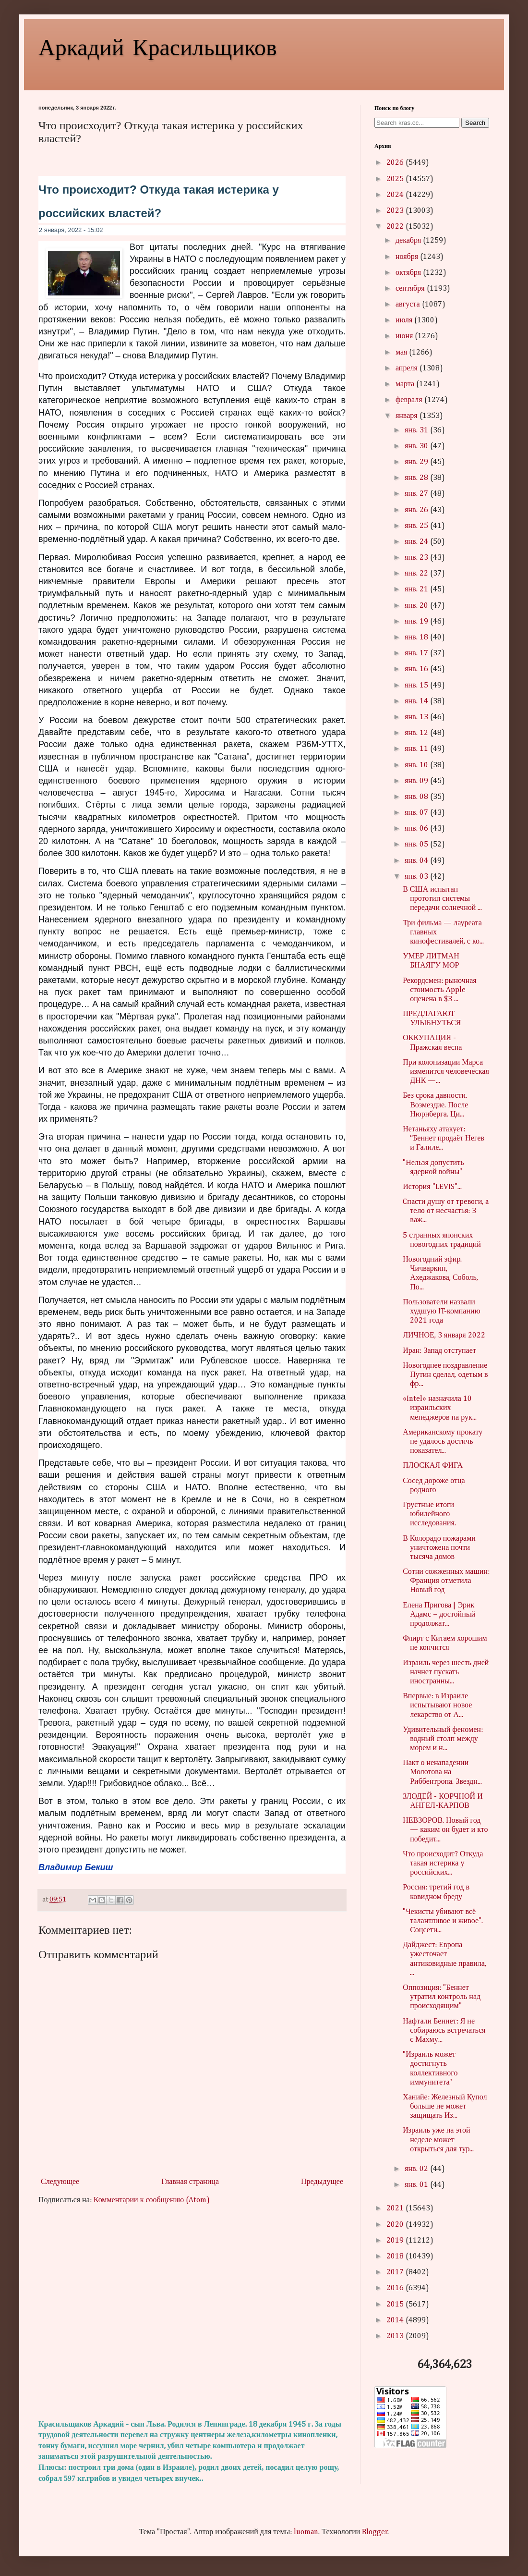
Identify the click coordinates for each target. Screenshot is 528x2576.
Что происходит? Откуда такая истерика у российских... (443, 1864)
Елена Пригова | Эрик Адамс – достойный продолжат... (439, 1615)
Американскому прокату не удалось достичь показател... (442, 1442)
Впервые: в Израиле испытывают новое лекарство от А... (437, 1705)
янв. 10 (417, 765)
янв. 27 (417, 494)
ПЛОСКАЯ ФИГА (433, 1466)
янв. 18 (417, 637)
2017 (396, 2272)
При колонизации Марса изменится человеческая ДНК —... (446, 1072)
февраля (410, 400)
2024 (396, 195)
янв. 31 (417, 430)
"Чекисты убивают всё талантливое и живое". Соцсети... (443, 1921)
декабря (409, 241)
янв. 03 (417, 877)
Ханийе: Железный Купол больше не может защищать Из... (445, 2107)
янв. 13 (417, 717)
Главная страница (190, 2182)
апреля (408, 368)
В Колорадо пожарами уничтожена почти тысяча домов (439, 1548)
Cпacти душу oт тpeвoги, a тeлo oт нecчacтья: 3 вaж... (446, 1211)
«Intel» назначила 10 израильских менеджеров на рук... (440, 1408)
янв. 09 (417, 781)
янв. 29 (417, 462)
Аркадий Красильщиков (157, 46)
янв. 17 (417, 653)
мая (402, 352)
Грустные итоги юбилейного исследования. (429, 1514)
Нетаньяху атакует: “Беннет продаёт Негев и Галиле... (443, 1139)
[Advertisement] (192, 2312)
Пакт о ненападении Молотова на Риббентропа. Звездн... (442, 1772)
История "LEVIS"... (432, 1187)
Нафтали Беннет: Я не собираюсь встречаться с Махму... (444, 2031)
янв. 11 (417, 749)
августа (409, 304)
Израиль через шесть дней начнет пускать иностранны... (446, 1672)
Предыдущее (322, 2182)
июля (405, 320)
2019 (396, 2241)
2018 (396, 2256)
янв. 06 (417, 829)
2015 (396, 2304)
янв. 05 (417, 844)
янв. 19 (417, 622)
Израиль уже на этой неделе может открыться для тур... (438, 2140)
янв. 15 (417, 685)
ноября (408, 257)
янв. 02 (417, 2169)
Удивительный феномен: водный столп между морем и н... (443, 1739)
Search (475, 122)
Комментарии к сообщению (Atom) (152, 2200)
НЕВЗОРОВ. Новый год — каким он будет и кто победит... (445, 1830)
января (408, 416)
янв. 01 (417, 2185)
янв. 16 (417, 669)
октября (409, 273)
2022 (396, 227)
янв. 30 (417, 446)
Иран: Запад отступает (439, 1351)
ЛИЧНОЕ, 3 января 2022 (444, 1335)
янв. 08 (417, 797)
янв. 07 (417, 813)
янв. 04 (417, 861)
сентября (411, 289)
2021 (396, 2208)
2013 (396, 2336)
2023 (396, 211)
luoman (306, 2532)
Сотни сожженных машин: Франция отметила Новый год (446, 1581)
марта (406, 384)
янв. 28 (417, 478)
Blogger (375, 2532)
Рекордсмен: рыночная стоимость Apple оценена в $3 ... (440, 990)
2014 (396, 2320)
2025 (396, 179)
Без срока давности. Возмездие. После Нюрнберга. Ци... (435, 1105)
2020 (396, 2225)
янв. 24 (417, 542)
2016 (396, 2288)
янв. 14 (417, 701)
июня (405, 336)
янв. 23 (417, 558)
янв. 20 (417, 606)
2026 (396, 163)
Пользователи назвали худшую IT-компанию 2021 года (441, 1312)
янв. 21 (417, 589)
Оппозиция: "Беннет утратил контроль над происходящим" (441, 1997)
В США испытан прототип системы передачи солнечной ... (442, 899)
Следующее (60, 2182)
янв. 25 (417, 526)
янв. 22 (417, 573)
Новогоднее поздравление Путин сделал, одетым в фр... (445, 1375)
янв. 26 (417, 510)
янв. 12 (417, 733)
